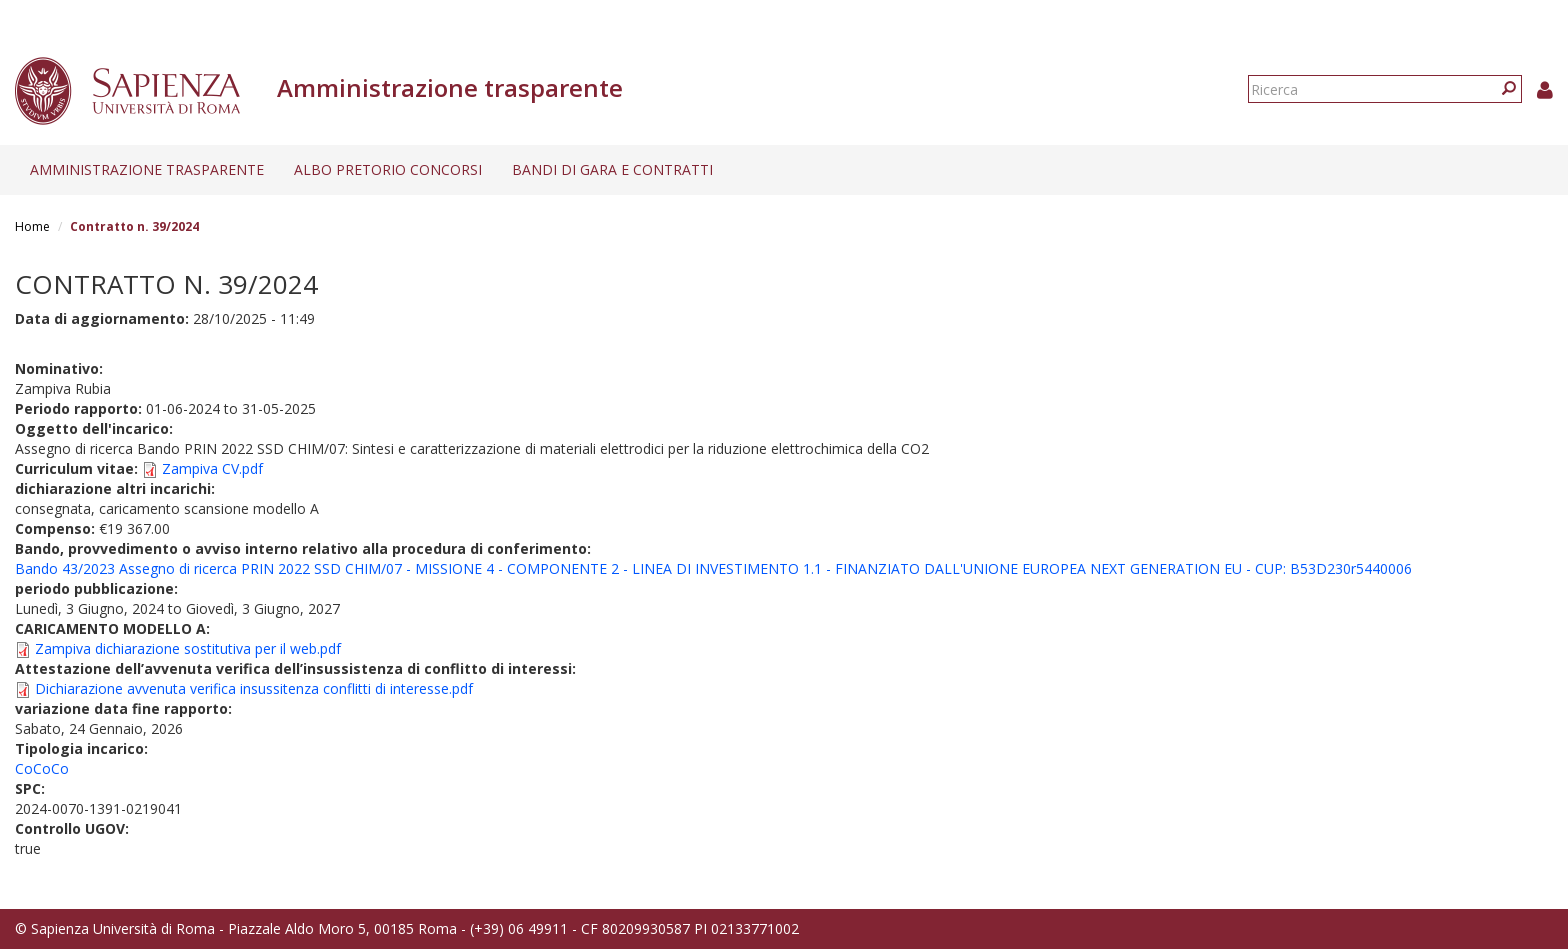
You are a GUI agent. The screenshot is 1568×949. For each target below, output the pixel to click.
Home (32, 226)
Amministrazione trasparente (147, 169)
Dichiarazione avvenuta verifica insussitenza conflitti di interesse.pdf (254, 688)
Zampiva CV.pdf (212, 468)
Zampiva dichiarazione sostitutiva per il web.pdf (188, 648)
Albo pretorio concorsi (388, 169)
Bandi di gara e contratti (612, 169)
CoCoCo (42, 768)
